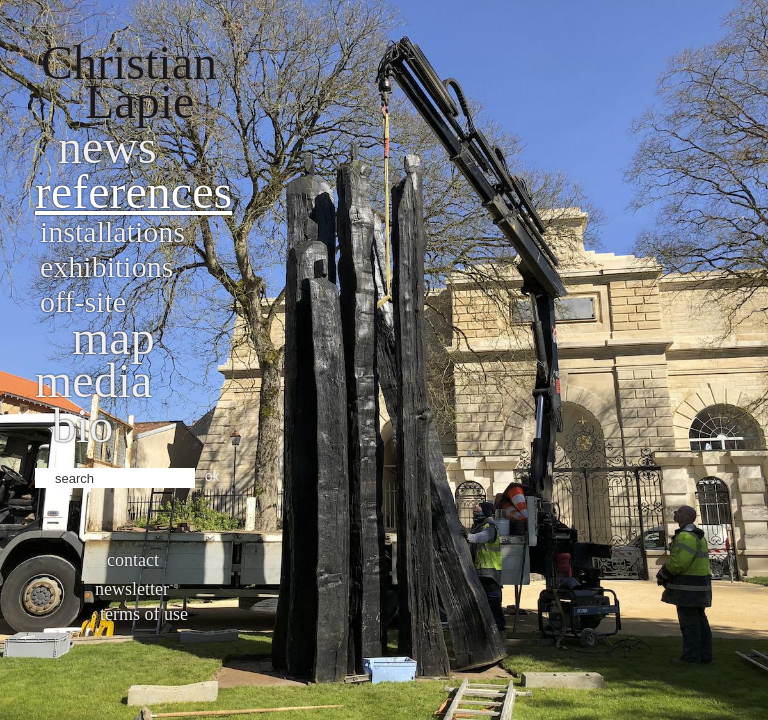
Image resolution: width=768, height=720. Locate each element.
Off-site (83, 301)
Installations (112, 231)
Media (93, 380)
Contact (133, 560)
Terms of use (144, 614)
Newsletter (132, 589)
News (107, 146)
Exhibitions (106, 266)
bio (82, 425)
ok (212, 476)
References (133, 191)
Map (113, 337)
